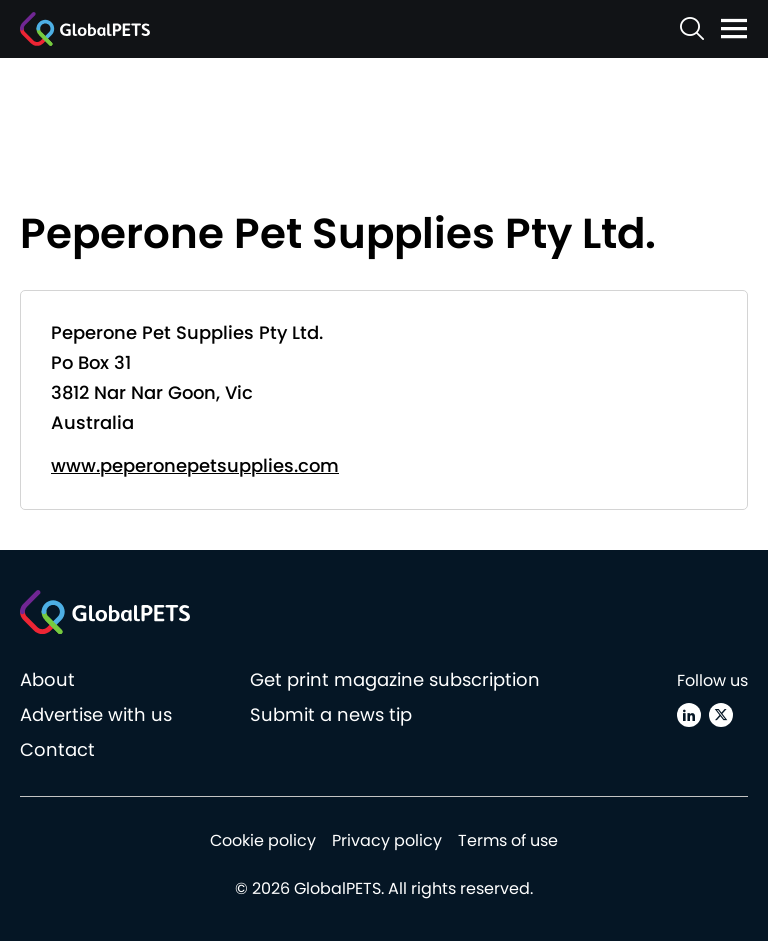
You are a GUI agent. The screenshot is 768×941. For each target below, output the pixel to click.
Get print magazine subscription (395, 679)
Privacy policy (387, 840)
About (47, 679)
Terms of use (508, 840)
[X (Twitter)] (721, 715)
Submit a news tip (331, 714)
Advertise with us (96, 714)
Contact (57, 749)
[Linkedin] (689, 715)
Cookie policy (263, 840)
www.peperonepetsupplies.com (195, 465)
